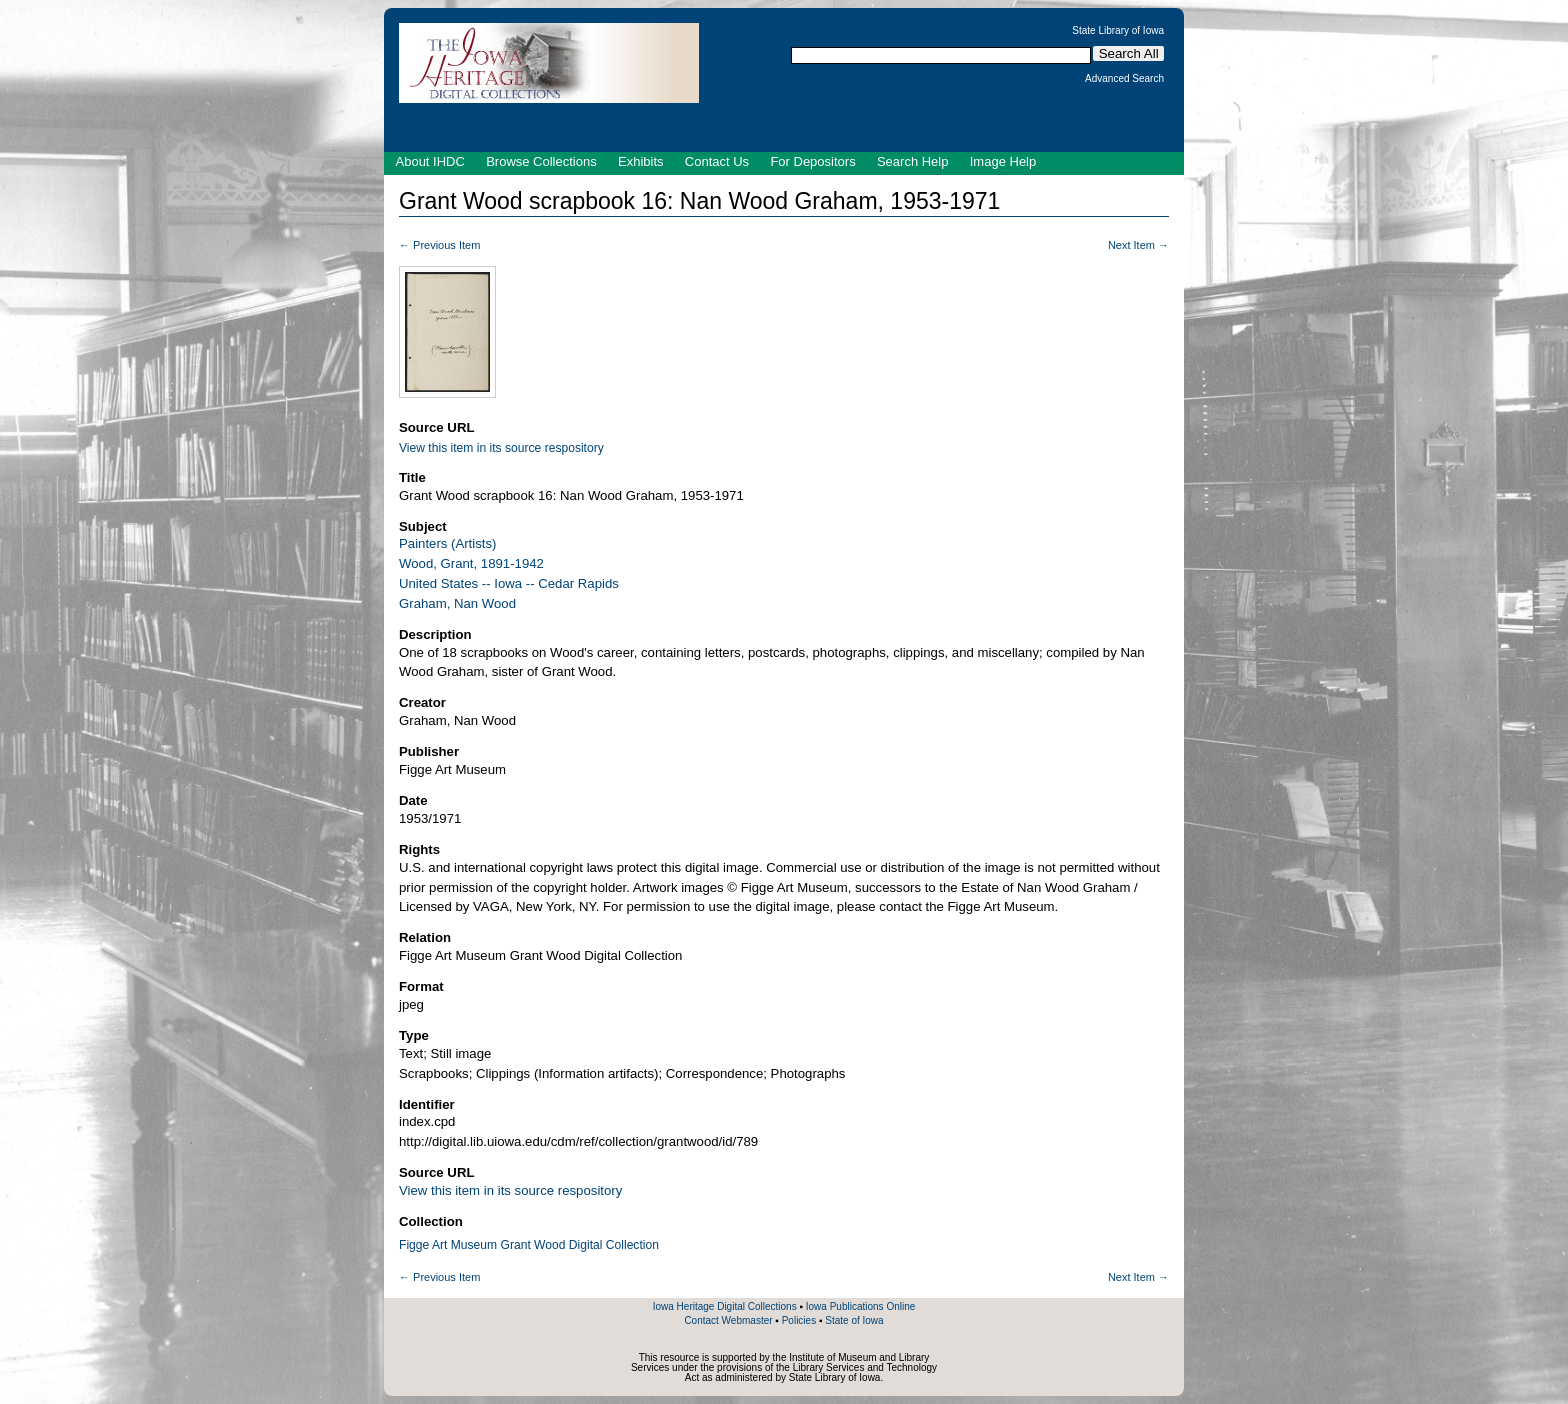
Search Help (913, 161)
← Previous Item (439, 245)
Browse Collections (541, 161)
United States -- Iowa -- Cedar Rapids (509, 583)
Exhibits (641, 161)
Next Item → (1138, 245)
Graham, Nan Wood (457, 603)
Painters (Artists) (447, 543)
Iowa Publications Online (861, 1306)
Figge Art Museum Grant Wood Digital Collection (529, 1245)
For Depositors (812, 161)
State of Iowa (854, 1320)
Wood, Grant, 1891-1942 (471, 563)
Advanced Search (1124, 79)
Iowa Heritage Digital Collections (725, 1306)
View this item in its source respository (501, 448)
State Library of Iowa (1118, 31)
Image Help (1003, 161)
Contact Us (717, 161)
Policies (799, 1320)
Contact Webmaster (728, 1320)
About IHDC (430, 161)
